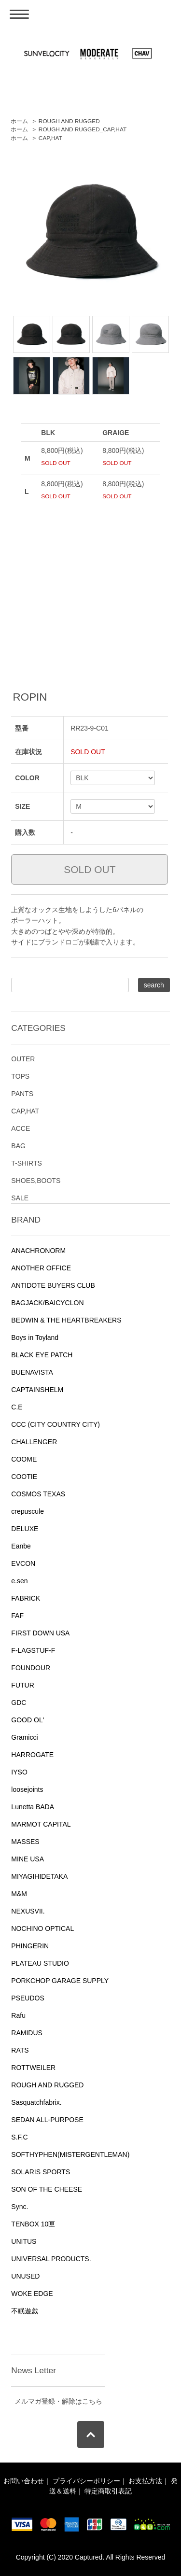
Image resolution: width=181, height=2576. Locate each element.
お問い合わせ (23, 2481)
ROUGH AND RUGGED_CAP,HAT (82, 129)
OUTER (23, 1059)
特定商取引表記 (108, 2491)
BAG (18, 1146)
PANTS (22, 1094)
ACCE (20, 1128)
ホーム (19, 121)
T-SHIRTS (26, 1163)
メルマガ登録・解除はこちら (58, 2401)
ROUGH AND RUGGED (69, 121)
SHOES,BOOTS (35, 1180)
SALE (19, 1198)
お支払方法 (145, 2481)
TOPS (20, 1076)
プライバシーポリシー (86, 2481)
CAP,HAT (50, 138)
